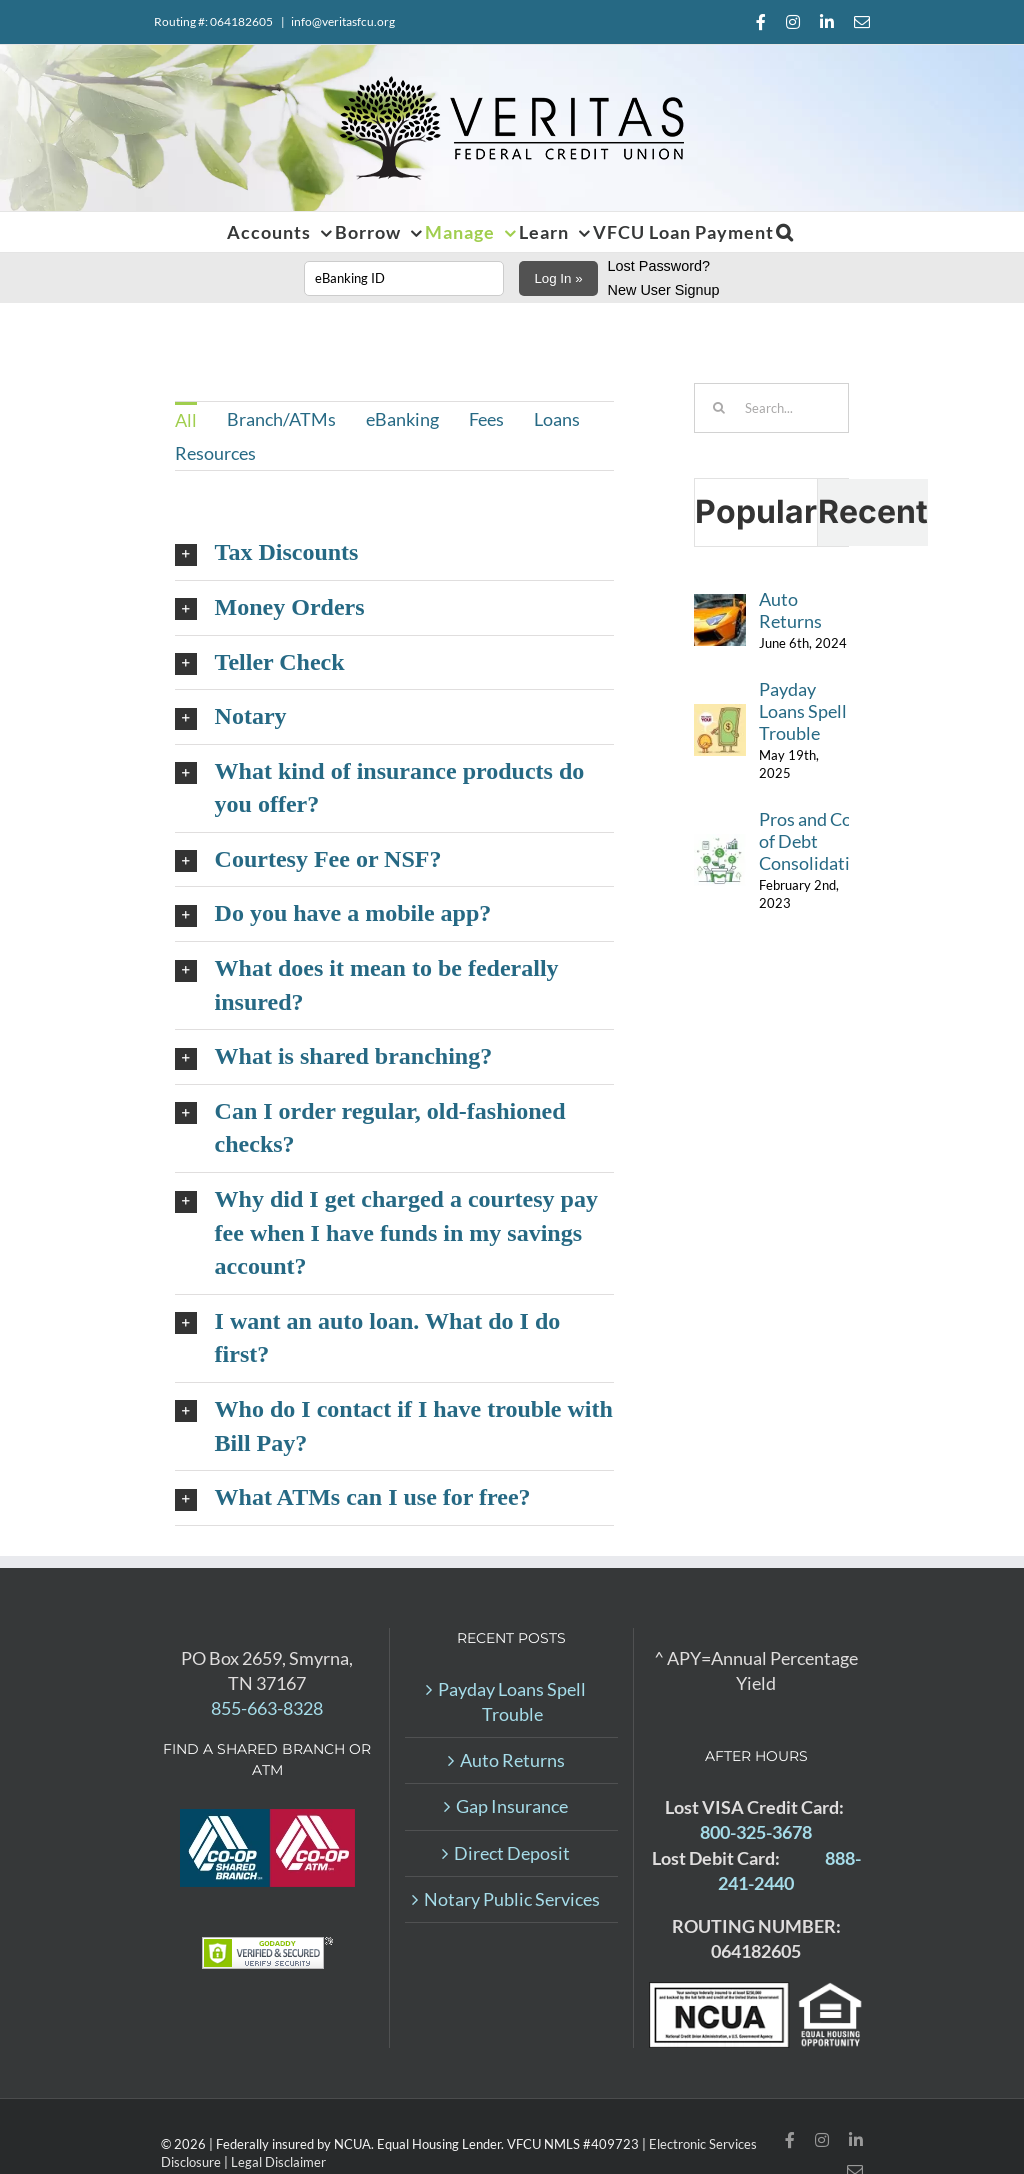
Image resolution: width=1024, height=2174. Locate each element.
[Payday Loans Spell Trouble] (720, 716)
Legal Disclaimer (278, 2162)
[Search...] (771, 408)
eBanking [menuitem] (402, 419)
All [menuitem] (186, 420)
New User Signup (664, 290)
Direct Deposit (512, 1853)
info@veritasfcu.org (343, 21)
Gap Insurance (512, 1806)
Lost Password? (659, 266)
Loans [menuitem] (557, 419)
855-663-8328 (267, 1708)
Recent (873, 511)
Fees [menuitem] (486, 419)
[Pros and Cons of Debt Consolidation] (720, 846)
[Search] (719, 408)
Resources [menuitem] (215, 453)
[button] (785, 232)
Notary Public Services (512, 1899)
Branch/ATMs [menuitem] (281, 419)
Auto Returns (790, 610)
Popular (756, 511)
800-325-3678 (756, 1832)
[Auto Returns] (720, 606)
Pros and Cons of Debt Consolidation (814, 841)
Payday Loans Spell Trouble (803, 711)
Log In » (558, 278)
